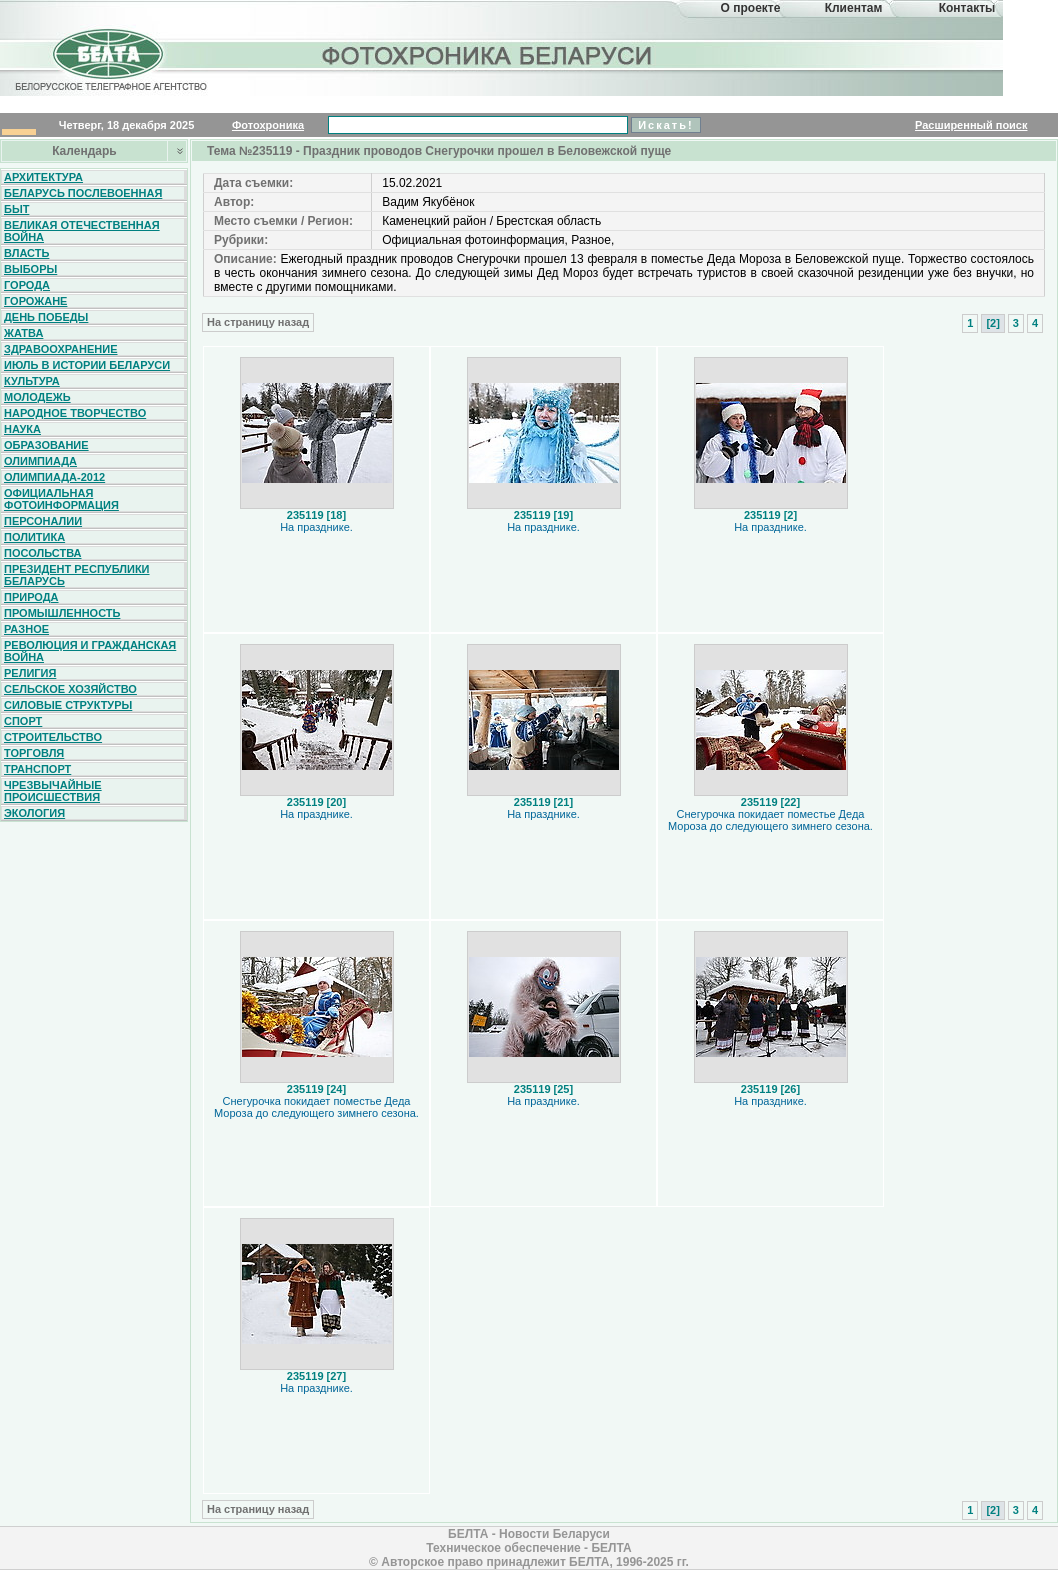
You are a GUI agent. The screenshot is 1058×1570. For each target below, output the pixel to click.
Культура (32, 381)
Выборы (30, 269)
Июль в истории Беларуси (87, 365)
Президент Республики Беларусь (77, 575)
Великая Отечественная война (82, 231)
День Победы (46, 317)
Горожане (35, 301)
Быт (16, 209)
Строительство (53, 737)
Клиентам (854, 8)
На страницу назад (258, 322)
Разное (26, 629)
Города (27, 285)
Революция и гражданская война (90, 651)
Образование (46, 445)
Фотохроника (268, 125)
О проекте (751, 8)
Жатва (23, 333)
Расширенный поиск (971, 125)
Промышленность (62, 613)
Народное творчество (75, 413)
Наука (22, 429)
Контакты (967, 8)
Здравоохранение (61, 349)
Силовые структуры (68, 705)
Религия (30, 673)
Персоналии (43, 521)
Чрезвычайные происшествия (53, 791)
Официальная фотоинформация (61, 499)
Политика (34, 537)
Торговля (34, 753)
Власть (26, 253)
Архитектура (43, 177)
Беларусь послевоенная (83, 193)
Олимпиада (40, 461)
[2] (992, 323)
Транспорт (37, 769)
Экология (34, 813)
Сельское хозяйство (70, 689)
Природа (31, 597)
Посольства (43, 553)
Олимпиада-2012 (54, 477)
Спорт (23, 721)
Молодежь (37, 397)
